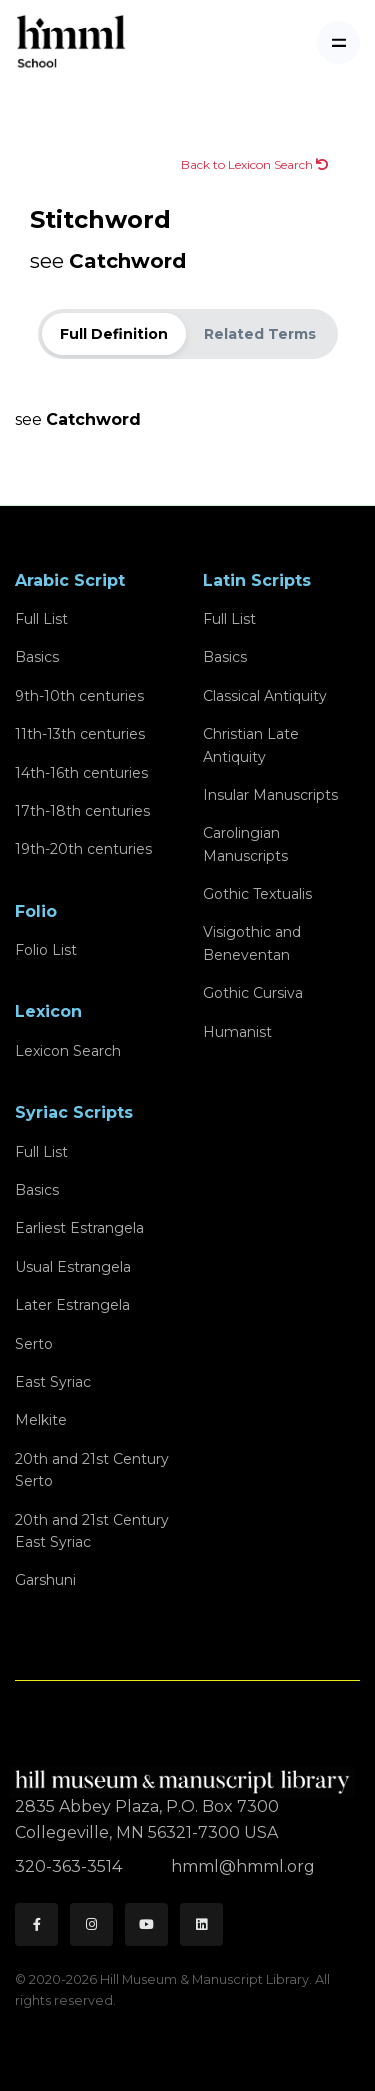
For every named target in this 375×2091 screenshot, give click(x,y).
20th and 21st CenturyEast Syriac (92, 1531)
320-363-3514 (70, 1866)
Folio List (46, 950)
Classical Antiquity (265, 696)
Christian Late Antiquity (251, 745)
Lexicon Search (68, 1051)
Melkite (41, 1420)
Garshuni (45, 1580)
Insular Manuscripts (270, 795)
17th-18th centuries (82, 811)
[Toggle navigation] (338, 42)
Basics (37, 657)
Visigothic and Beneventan (252, 943)
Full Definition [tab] (114, 334)
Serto (34, 1344)
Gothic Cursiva (253, 993)
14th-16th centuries (81, 773)
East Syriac (53, 1382)
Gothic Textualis (257, 894)
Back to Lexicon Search (254, 164)
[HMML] (185, 1773)
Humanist (237, 1032)
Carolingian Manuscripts (245, 844)
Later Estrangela (72, 1305)
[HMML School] (71, 42)
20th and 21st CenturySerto (92, 1470)
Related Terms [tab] (260, 334)
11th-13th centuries (80, 734)
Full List (41, 619)
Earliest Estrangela (79, 1228)
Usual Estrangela (73, 1267)
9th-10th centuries (79, 696)
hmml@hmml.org (243, 1866)
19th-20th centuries (83, 849)
